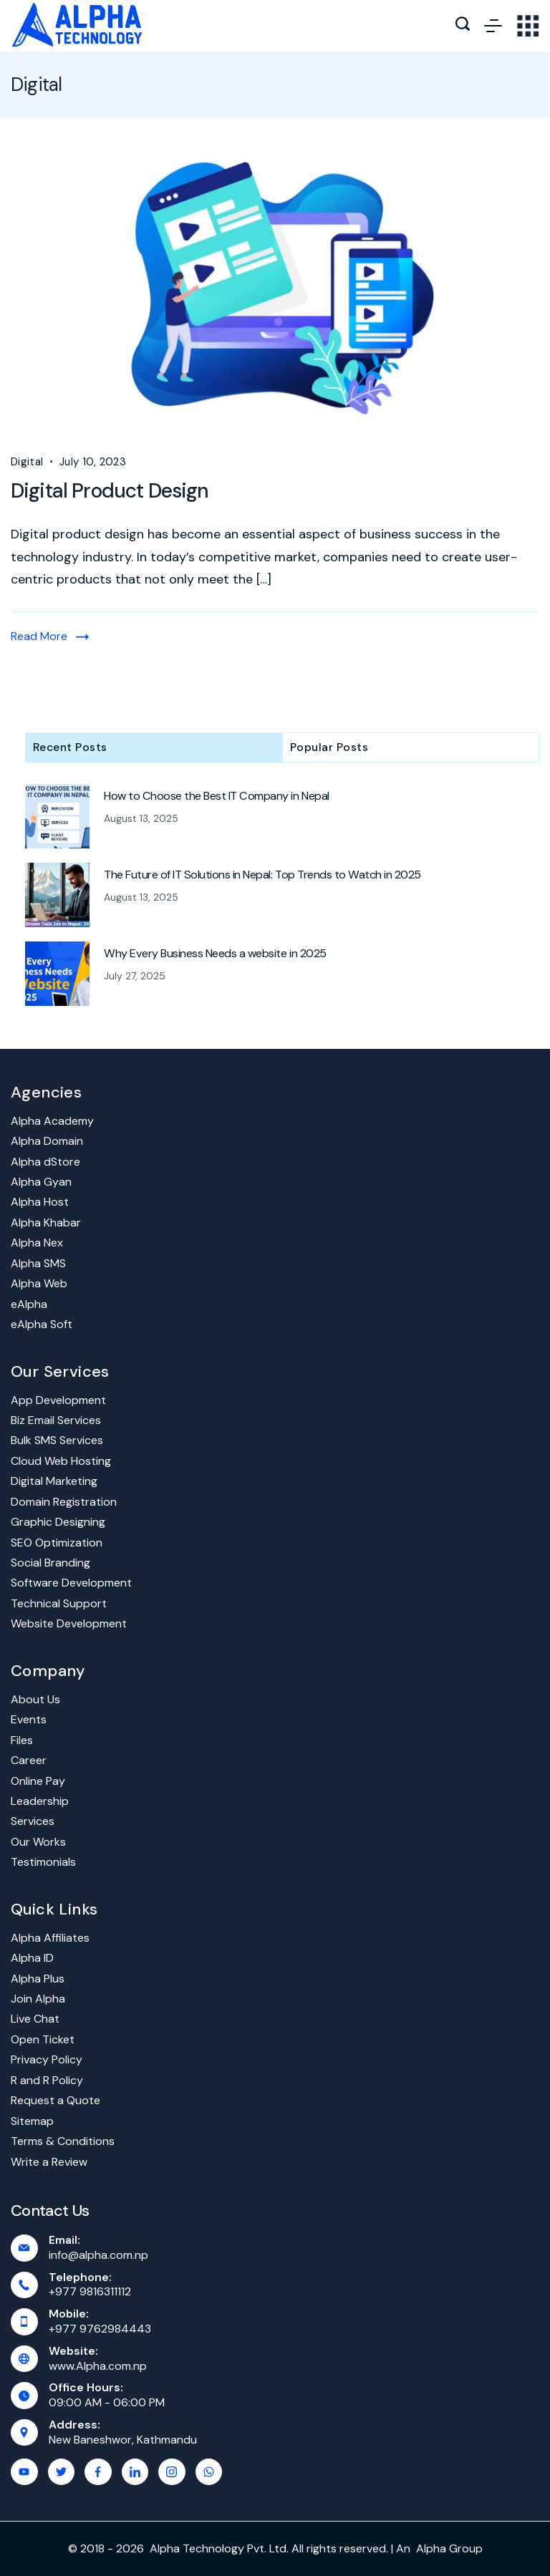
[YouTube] (24, 2472)
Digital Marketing (54, 1480)
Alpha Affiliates (50, 1937)
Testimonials (43, 1861)
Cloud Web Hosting (61, 1460)
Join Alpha (38, 1998)
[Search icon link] (462, 25)
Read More (39, 636)
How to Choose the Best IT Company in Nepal (216, 796)
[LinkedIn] (135, 2472)
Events (29, 1719)
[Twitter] (61, 2472)
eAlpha (29, 1304)
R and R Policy (47, 2080)
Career (29, 1760)
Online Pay (38, 1780)
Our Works (38, 1841)
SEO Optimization (56, 1542)
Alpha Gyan (41, 1181)
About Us (35, 1699)
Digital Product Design (110, 491)
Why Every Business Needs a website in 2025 (215, 953)
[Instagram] (171, 2472)
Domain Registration (64, 1501)
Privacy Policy (46, 2059)
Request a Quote (55, 2100)
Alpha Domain (47, 1140)
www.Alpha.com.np (98, 2365)
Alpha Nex (37, 1242)
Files (22, 1740)
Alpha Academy (52, 1120)
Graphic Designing (58, 1521)
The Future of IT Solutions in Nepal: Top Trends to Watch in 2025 (262, 875)
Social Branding (50, 1562)
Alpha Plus (37, 1978)
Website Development (69, 1623)
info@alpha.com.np (98, 2254)
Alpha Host (40, 1201)
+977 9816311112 (90, 2291)
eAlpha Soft (41, 1324)
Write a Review (49, 2161)
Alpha (431, 2548)
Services (32, 1821)
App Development (58, 1400)
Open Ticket (42, 2039)
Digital (27, 462)
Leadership (40, 1800)
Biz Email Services (56, 1420)
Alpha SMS (38, 1263)
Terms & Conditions (63, 2141)
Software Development (71, 1582)
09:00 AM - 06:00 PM (107, 2402)
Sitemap (32, 2121)
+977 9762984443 (100, 2328)
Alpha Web (39, 1283)
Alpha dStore (45, 1161)
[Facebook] (98, 2472)
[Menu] (493, 26)
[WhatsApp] (209, 2472)
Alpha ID (32, 1957)
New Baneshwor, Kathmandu (123, 2439)
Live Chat (35, 2018)
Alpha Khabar (46, 1222)
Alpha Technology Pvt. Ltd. (219, 2548)
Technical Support (59, 1603)
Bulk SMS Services (57, 1440)
